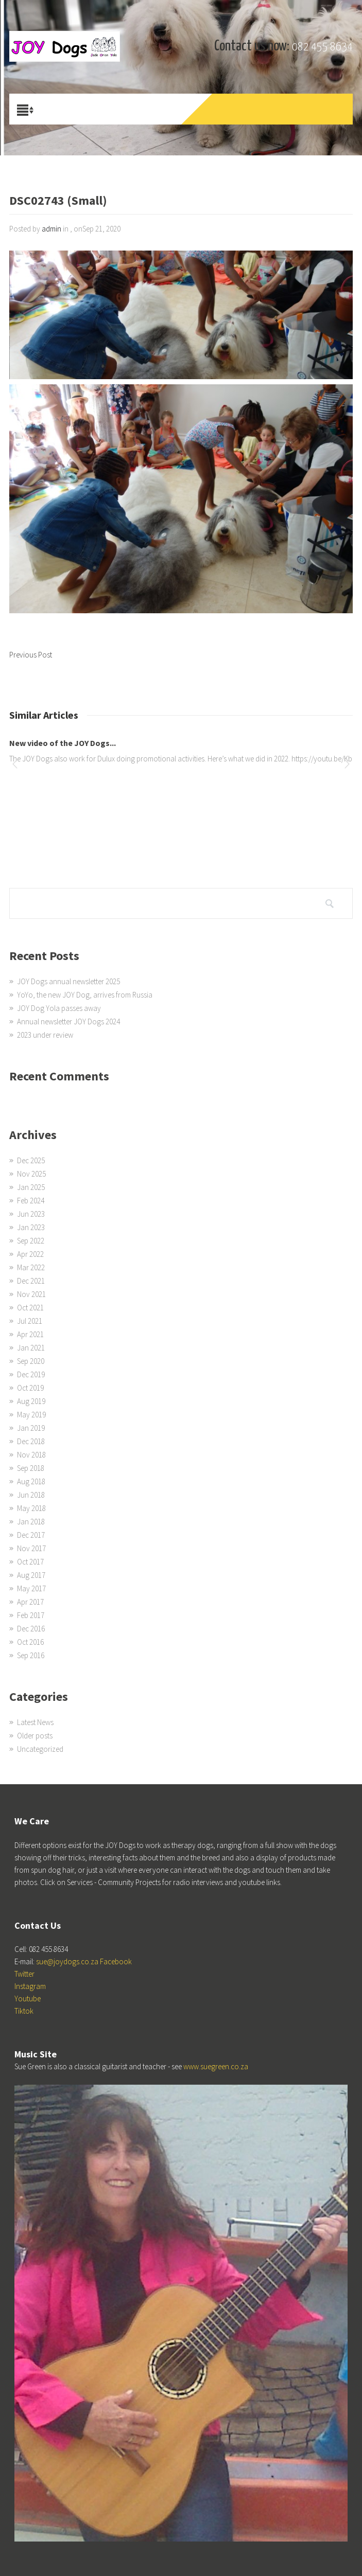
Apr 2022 (30, 1254)
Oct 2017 (30, 1562)
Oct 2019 (30, 1388)
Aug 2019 (31, 1401)
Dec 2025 (31, 1160)
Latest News (35, 1722)
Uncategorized (40, 1749)
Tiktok (23, 2011)
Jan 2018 (31, 1521)
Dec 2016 (31, 1628)
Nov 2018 (31, 1455)
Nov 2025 (31, 1174)
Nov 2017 (31, 1548)
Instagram (30, 1986)
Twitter (24, 1974)
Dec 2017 (31, 1535)
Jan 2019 (31, 1428)
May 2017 (31, 1588)
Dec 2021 (31, 1281)
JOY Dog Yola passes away (59, 1008)
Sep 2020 (30, 1361)
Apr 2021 (30, 1334)
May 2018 (31, 1508)
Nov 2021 (31, 1294)
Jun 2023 (31, 1214)
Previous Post (30, 655)
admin (51, 229)
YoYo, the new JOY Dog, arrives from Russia (84, 995)
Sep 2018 (30, 1468)
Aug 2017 (31, 1575)
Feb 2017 (30, 1615)
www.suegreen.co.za (215, 2066)
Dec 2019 (31, 1374)
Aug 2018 (31, 1481)
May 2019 (31, 1414)
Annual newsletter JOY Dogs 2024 (68, 1021)
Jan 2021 (31, 1348)
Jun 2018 (31, 1495)
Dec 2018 (31, 1441)
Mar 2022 (31, 1267)
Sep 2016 (30, 1655)
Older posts (35, 1735)
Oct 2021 (30, 1307)
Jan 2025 (31, 1187)
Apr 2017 (30, 1602)
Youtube (27, 1998)
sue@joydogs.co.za (67, 1961)
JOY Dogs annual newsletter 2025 (68, 981)
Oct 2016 (30, 1642)
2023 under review (45, 1035)
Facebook (116, 1961)
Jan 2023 (31, 1227)
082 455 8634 (322, 47)
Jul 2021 (29, 1321)
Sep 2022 (30, 1241)
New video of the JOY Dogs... (62, 743)
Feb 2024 (30, 1200)
